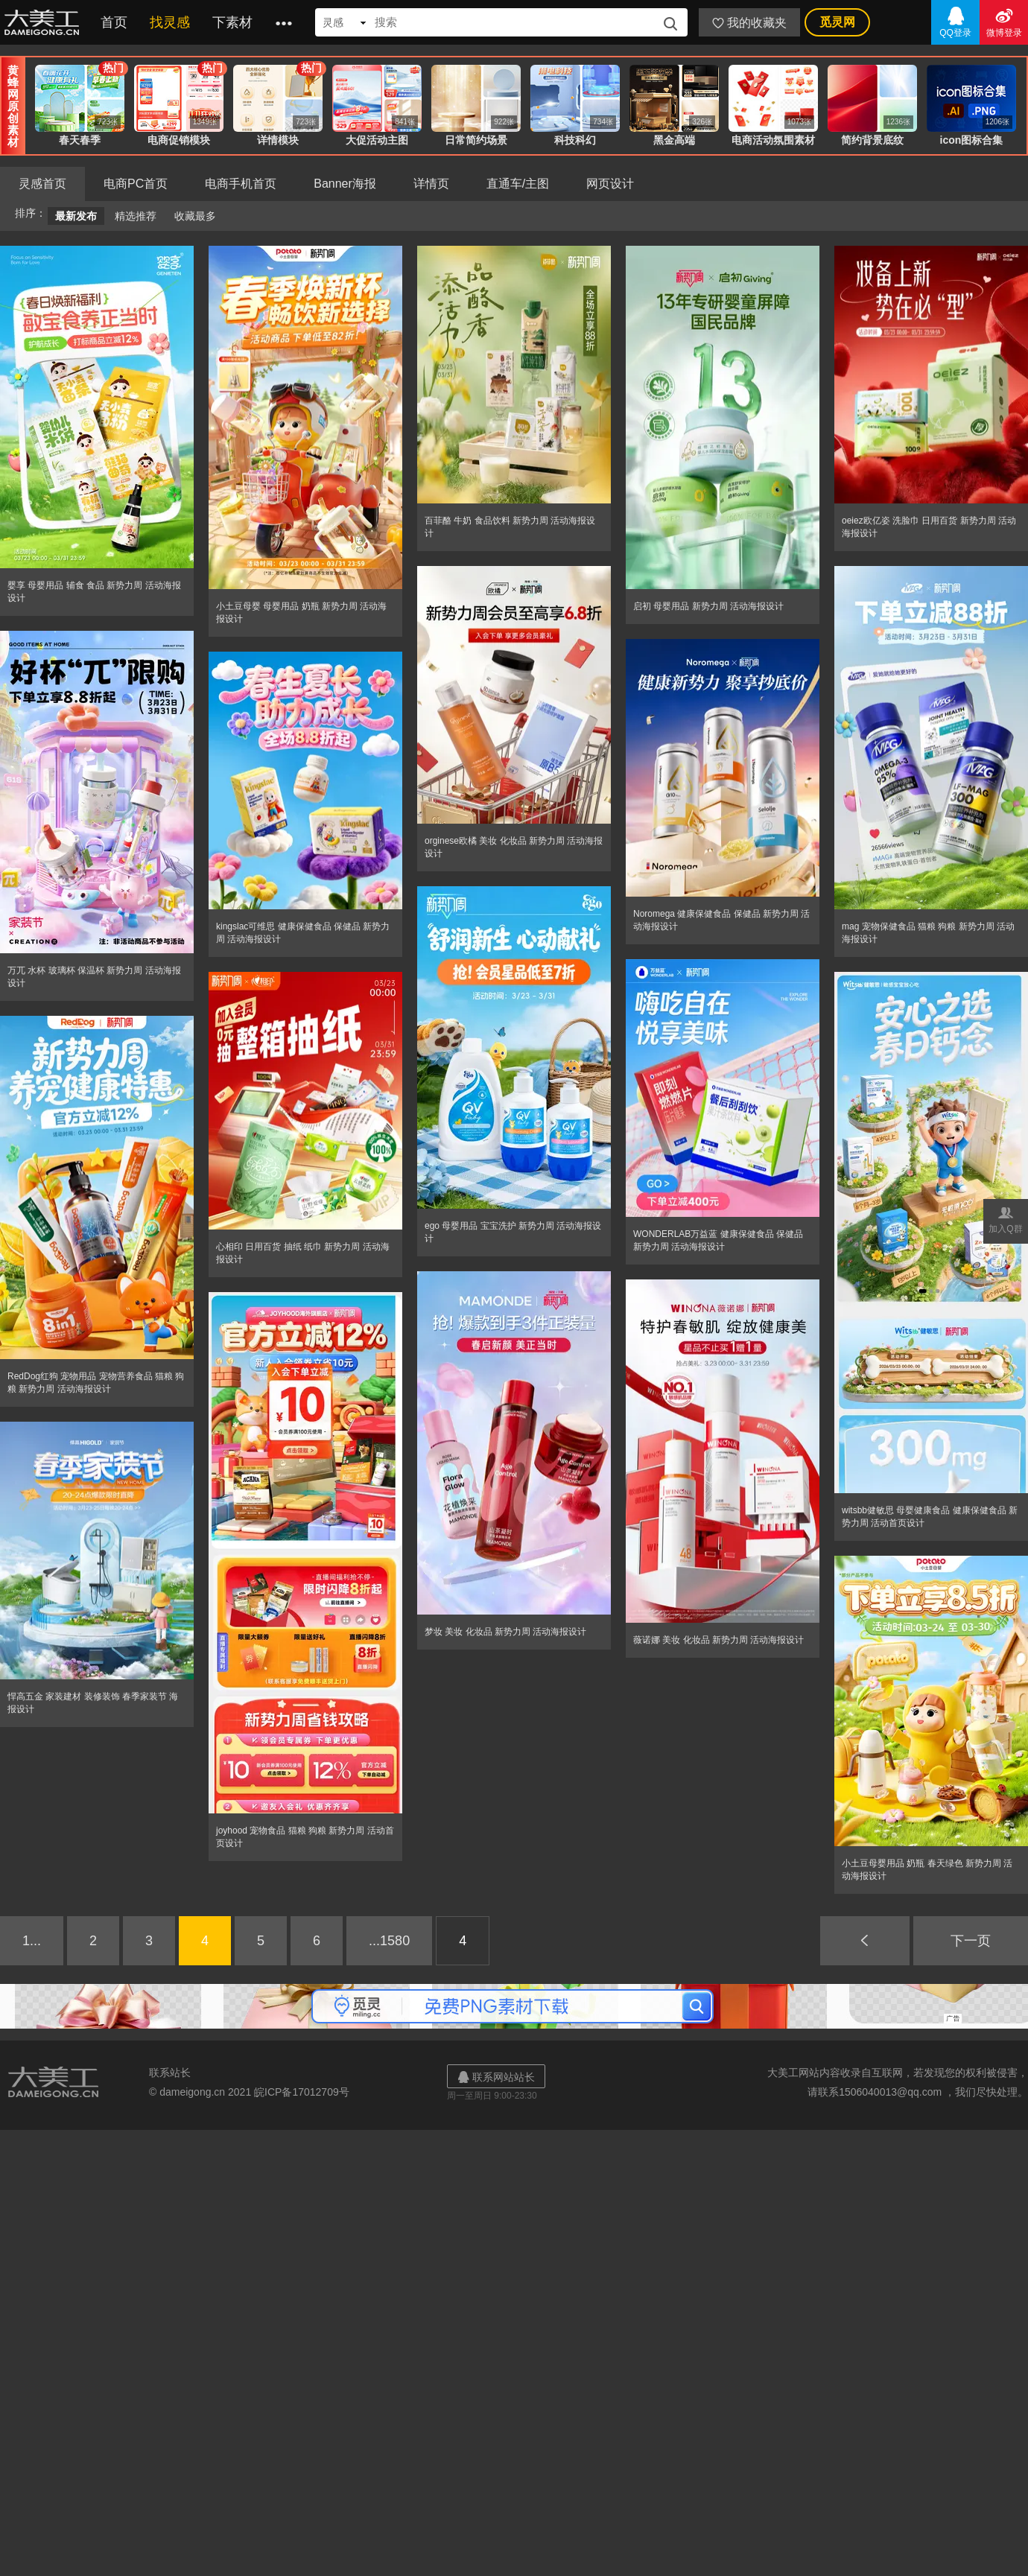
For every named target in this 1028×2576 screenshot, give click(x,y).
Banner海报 (345, 183)
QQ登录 (955, 21)
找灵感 (170, 22)
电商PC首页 (136, 183)
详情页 (431, 183)
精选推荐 (135, 216)
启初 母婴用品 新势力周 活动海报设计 (708, 606)
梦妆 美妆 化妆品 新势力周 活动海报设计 (505, 1631)
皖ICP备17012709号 (301, 2092)
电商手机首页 (240, 183)
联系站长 (170, 2073)
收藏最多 (195, 216)
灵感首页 (42, 183)
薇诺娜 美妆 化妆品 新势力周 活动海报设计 (718, 1640)
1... (31, 1940)
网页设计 (610, 183)
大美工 (44, 22)
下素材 (232, 22)
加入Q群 (1005, 1218)
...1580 (389, 1940)
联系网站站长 (496, 2076)
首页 (114, 22)
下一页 (971, 1940)
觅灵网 (837, 22)
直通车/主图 (517, 183)
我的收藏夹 (749, 22)
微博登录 (1004, 21)
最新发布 (76, 216)
